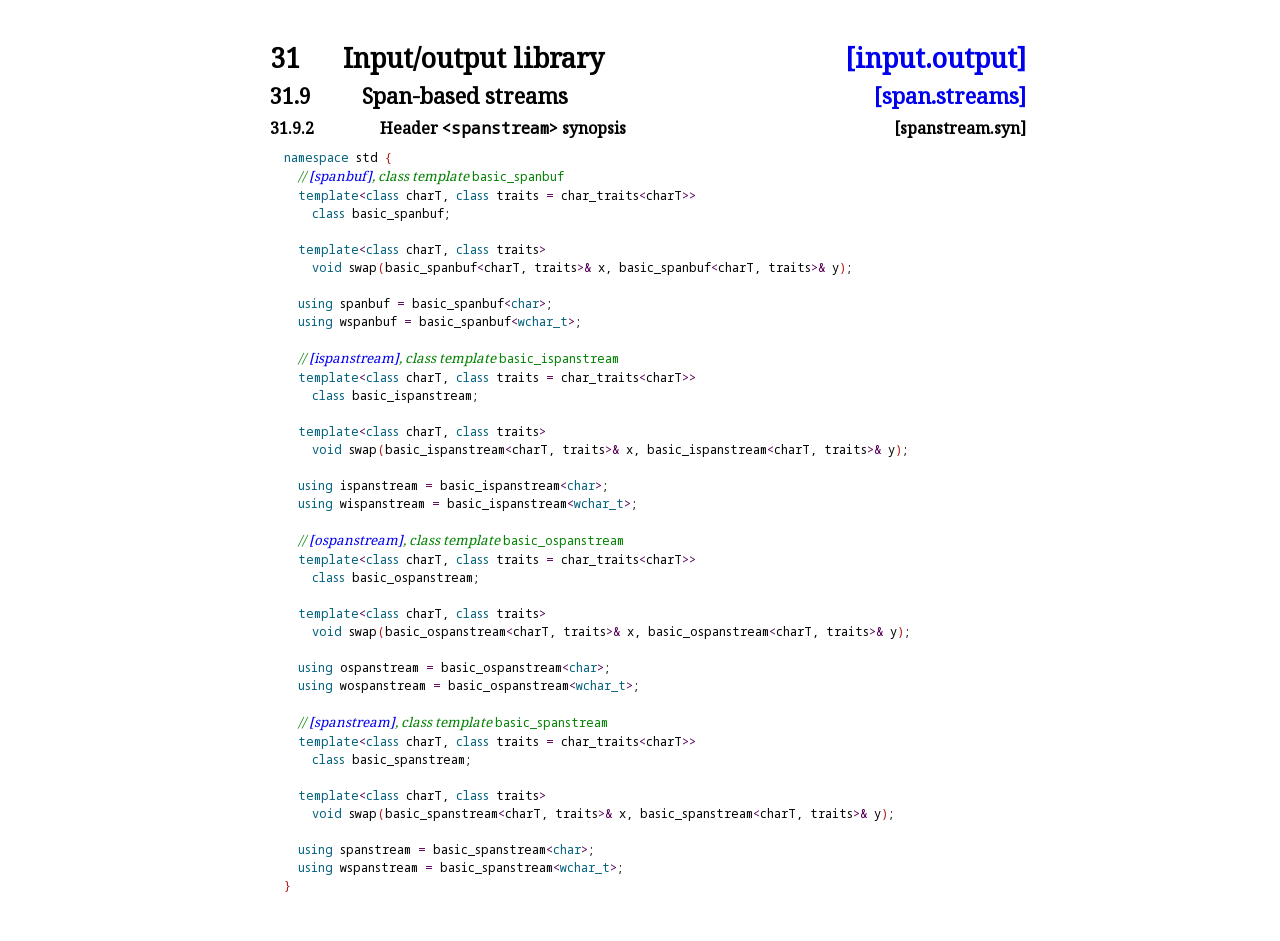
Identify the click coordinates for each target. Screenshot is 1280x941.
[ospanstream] (356, 540)
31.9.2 (292, 128)
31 (285, 58)
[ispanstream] (354, 358)
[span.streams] (950, 95)
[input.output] (935, 58)
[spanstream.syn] (960, 128)
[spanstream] (352, 722)
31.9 (290, 95)
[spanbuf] (340, 176)
